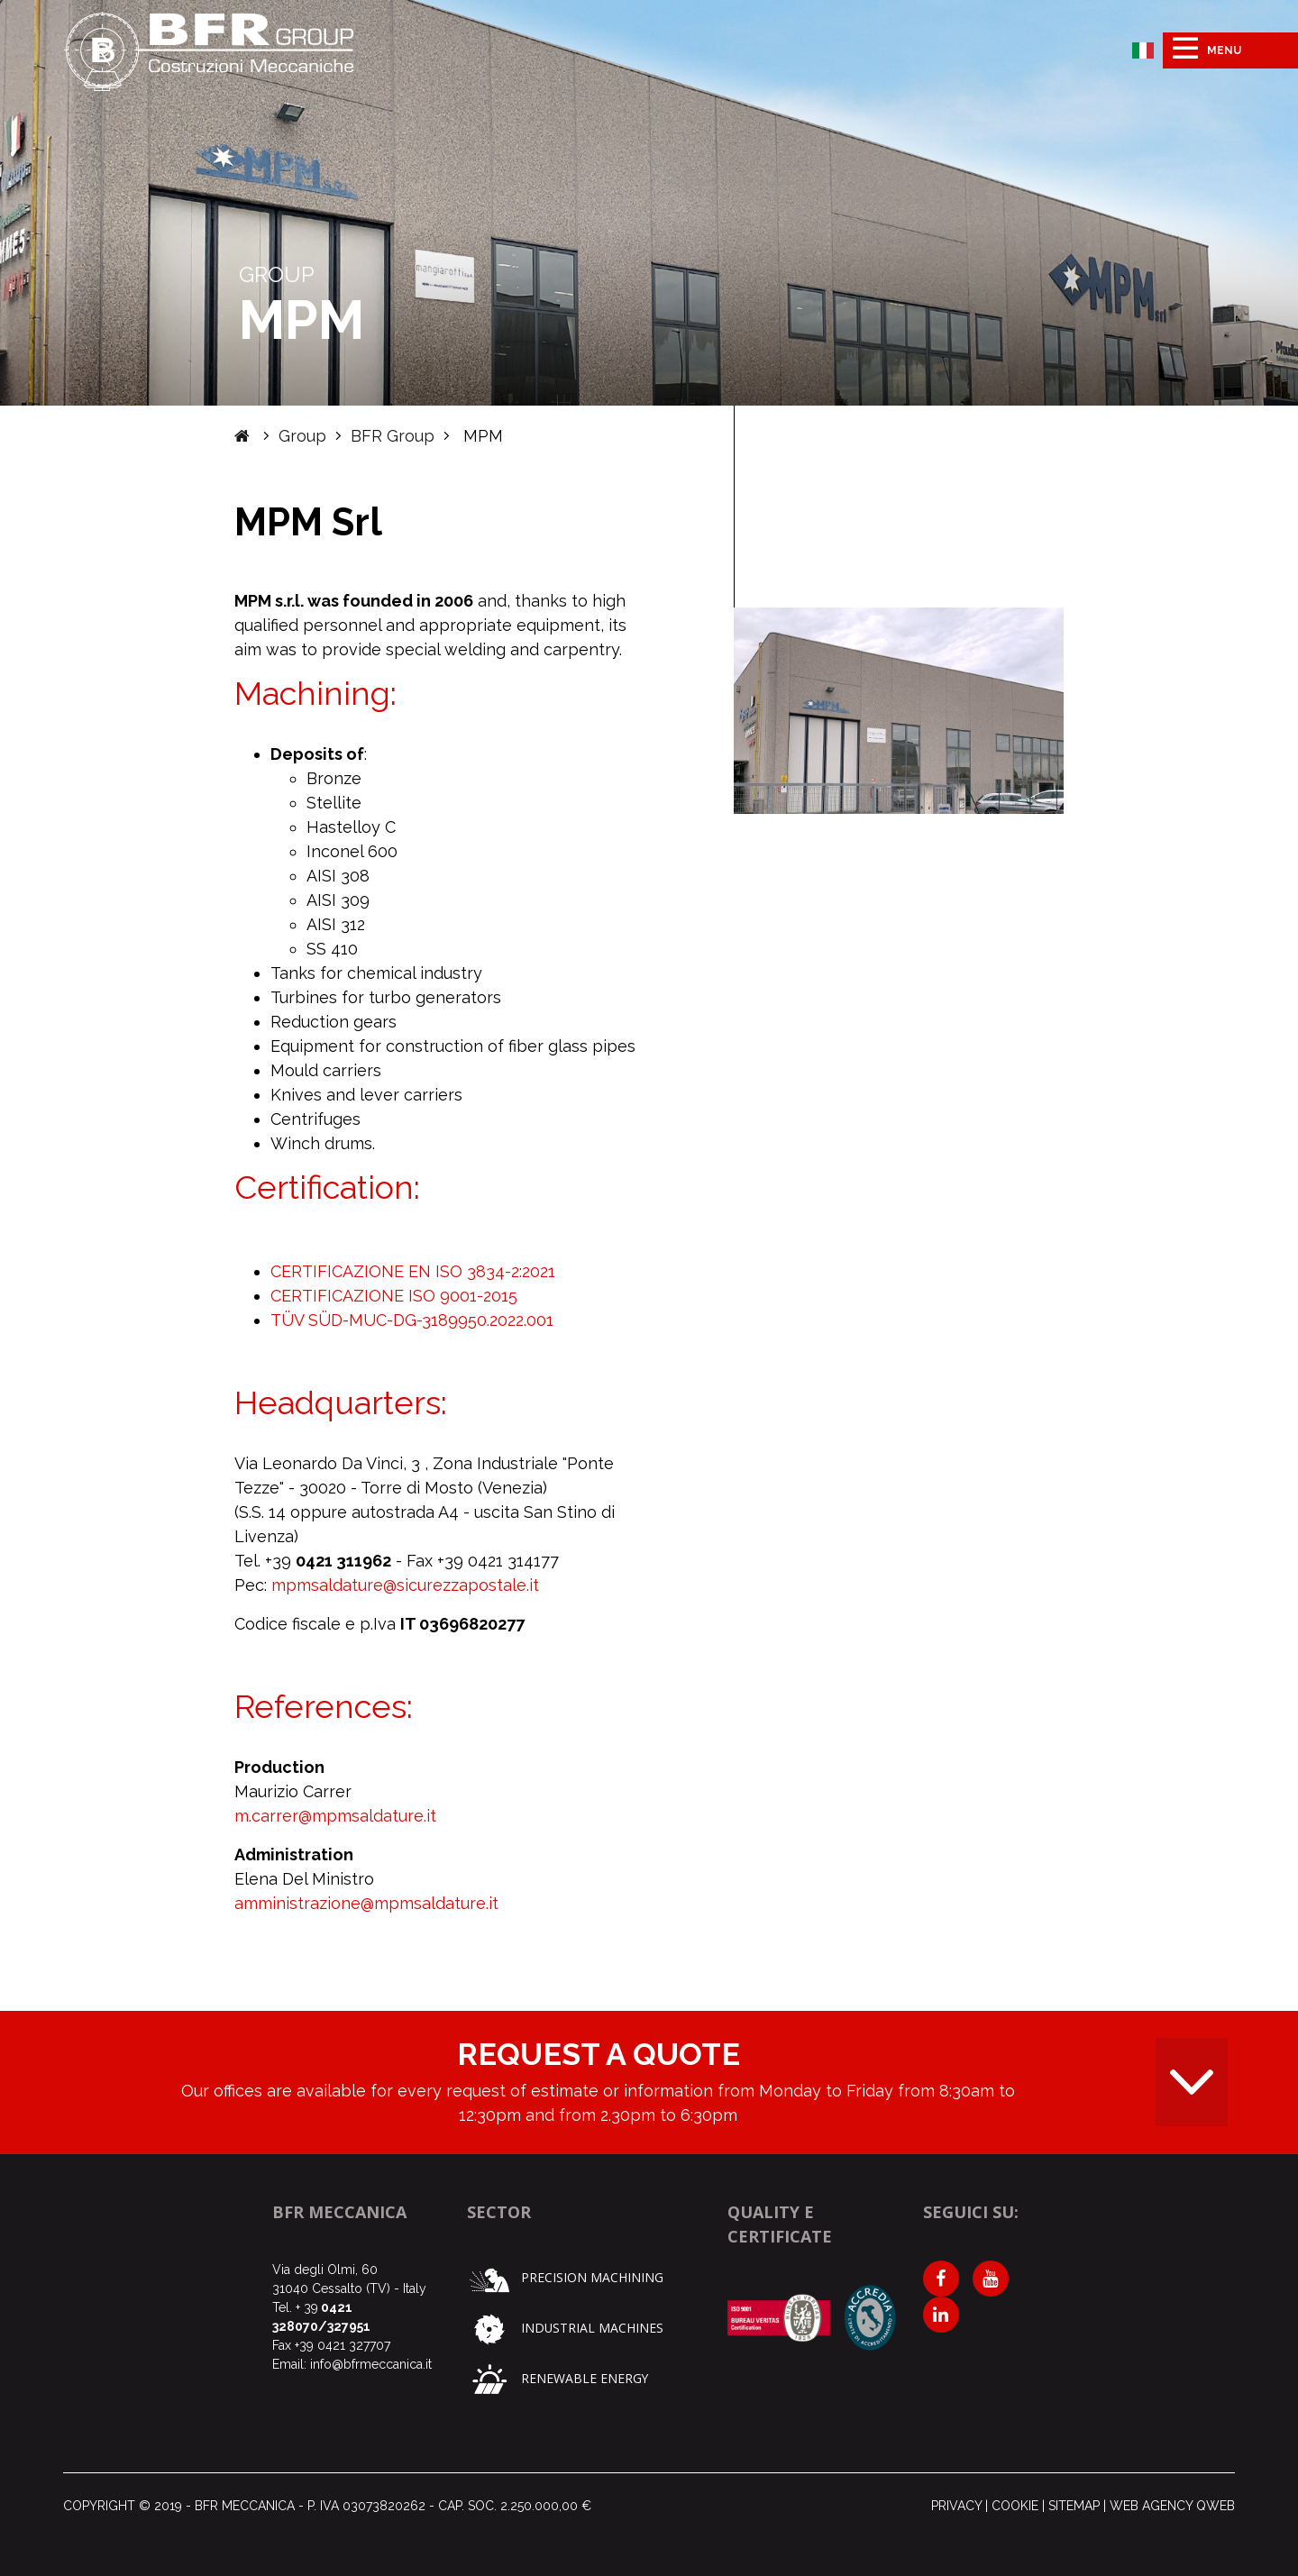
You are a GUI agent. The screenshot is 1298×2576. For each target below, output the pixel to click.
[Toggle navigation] (1230, 50)
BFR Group (392, 435)
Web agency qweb (1172, 2505)
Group (302, 435)
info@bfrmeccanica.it (371, 2364)
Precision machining (565, 2277)
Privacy (956, 2505)
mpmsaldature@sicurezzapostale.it (405, 1585)
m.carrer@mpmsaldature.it (335, 1815)
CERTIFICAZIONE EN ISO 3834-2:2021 (412, 1271)
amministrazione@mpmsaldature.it (366, 1903)
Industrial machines (565, 2327)
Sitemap (1074, 2505)
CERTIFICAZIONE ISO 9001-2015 (393, 1295)
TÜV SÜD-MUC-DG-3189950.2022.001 (411, 1320)
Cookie (1015, 2505)
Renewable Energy (558, 2378)
